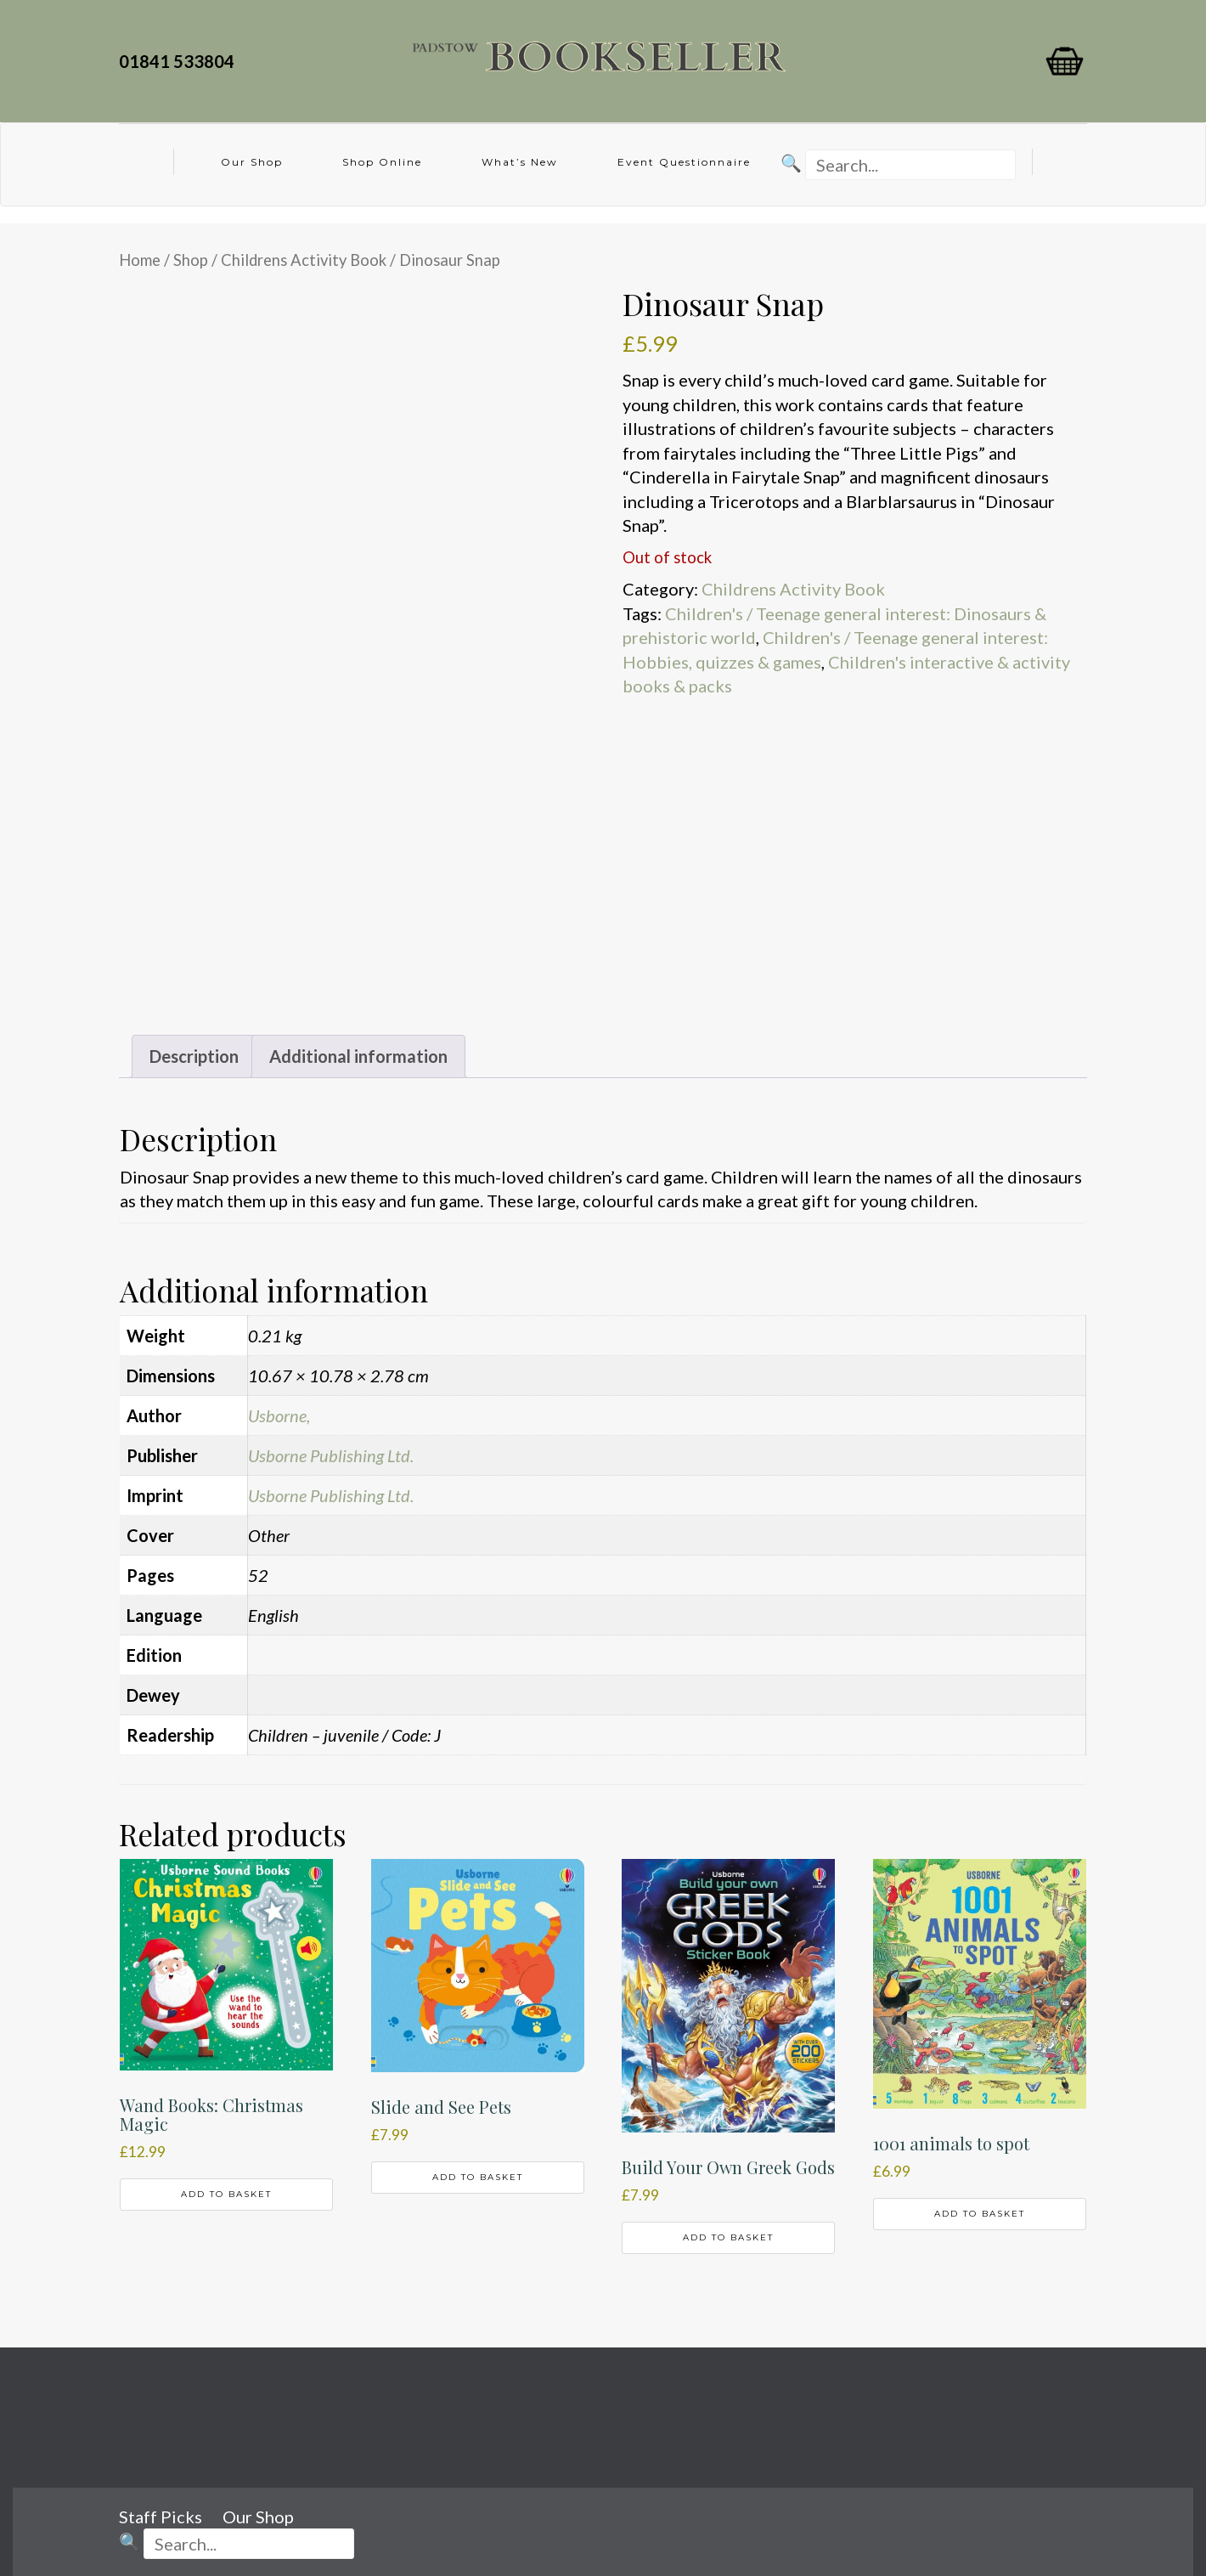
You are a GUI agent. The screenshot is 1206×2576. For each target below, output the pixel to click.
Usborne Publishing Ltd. (331, 1455)
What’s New (520, 161)
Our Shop (252, 161)
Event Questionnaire (684, 161)
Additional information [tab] (358, 1056)
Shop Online (382, 161)
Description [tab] (194, 1056)
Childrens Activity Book (303, 260)
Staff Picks (160, 2516)
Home (140, 260)
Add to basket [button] (226, 2194)
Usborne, (279, 1415)
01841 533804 (180, 61)
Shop (190, 260)
